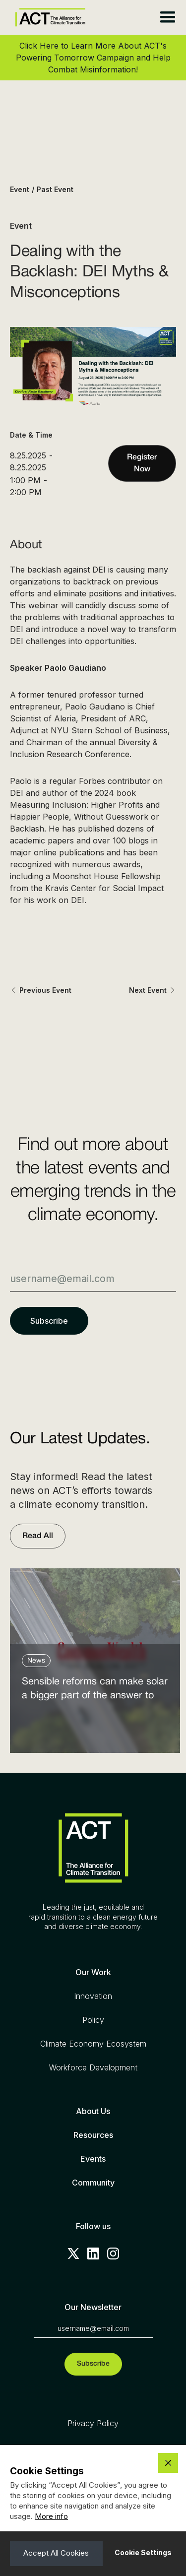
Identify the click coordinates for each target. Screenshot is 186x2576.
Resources (93, 2135)
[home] (47, 17)
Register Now (142, 463)
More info (51, 2516)
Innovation (93, 1996)
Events (93, 2159)
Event (19, 189)
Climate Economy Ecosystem (93, 2044)
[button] (167, 17)
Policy (93, 2020)
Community (93, 2183)
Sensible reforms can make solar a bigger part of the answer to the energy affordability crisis (95, 1691)
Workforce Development (93, 2067)
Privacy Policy (93, 2423)
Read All (37, 1536)
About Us (93, 2111)
